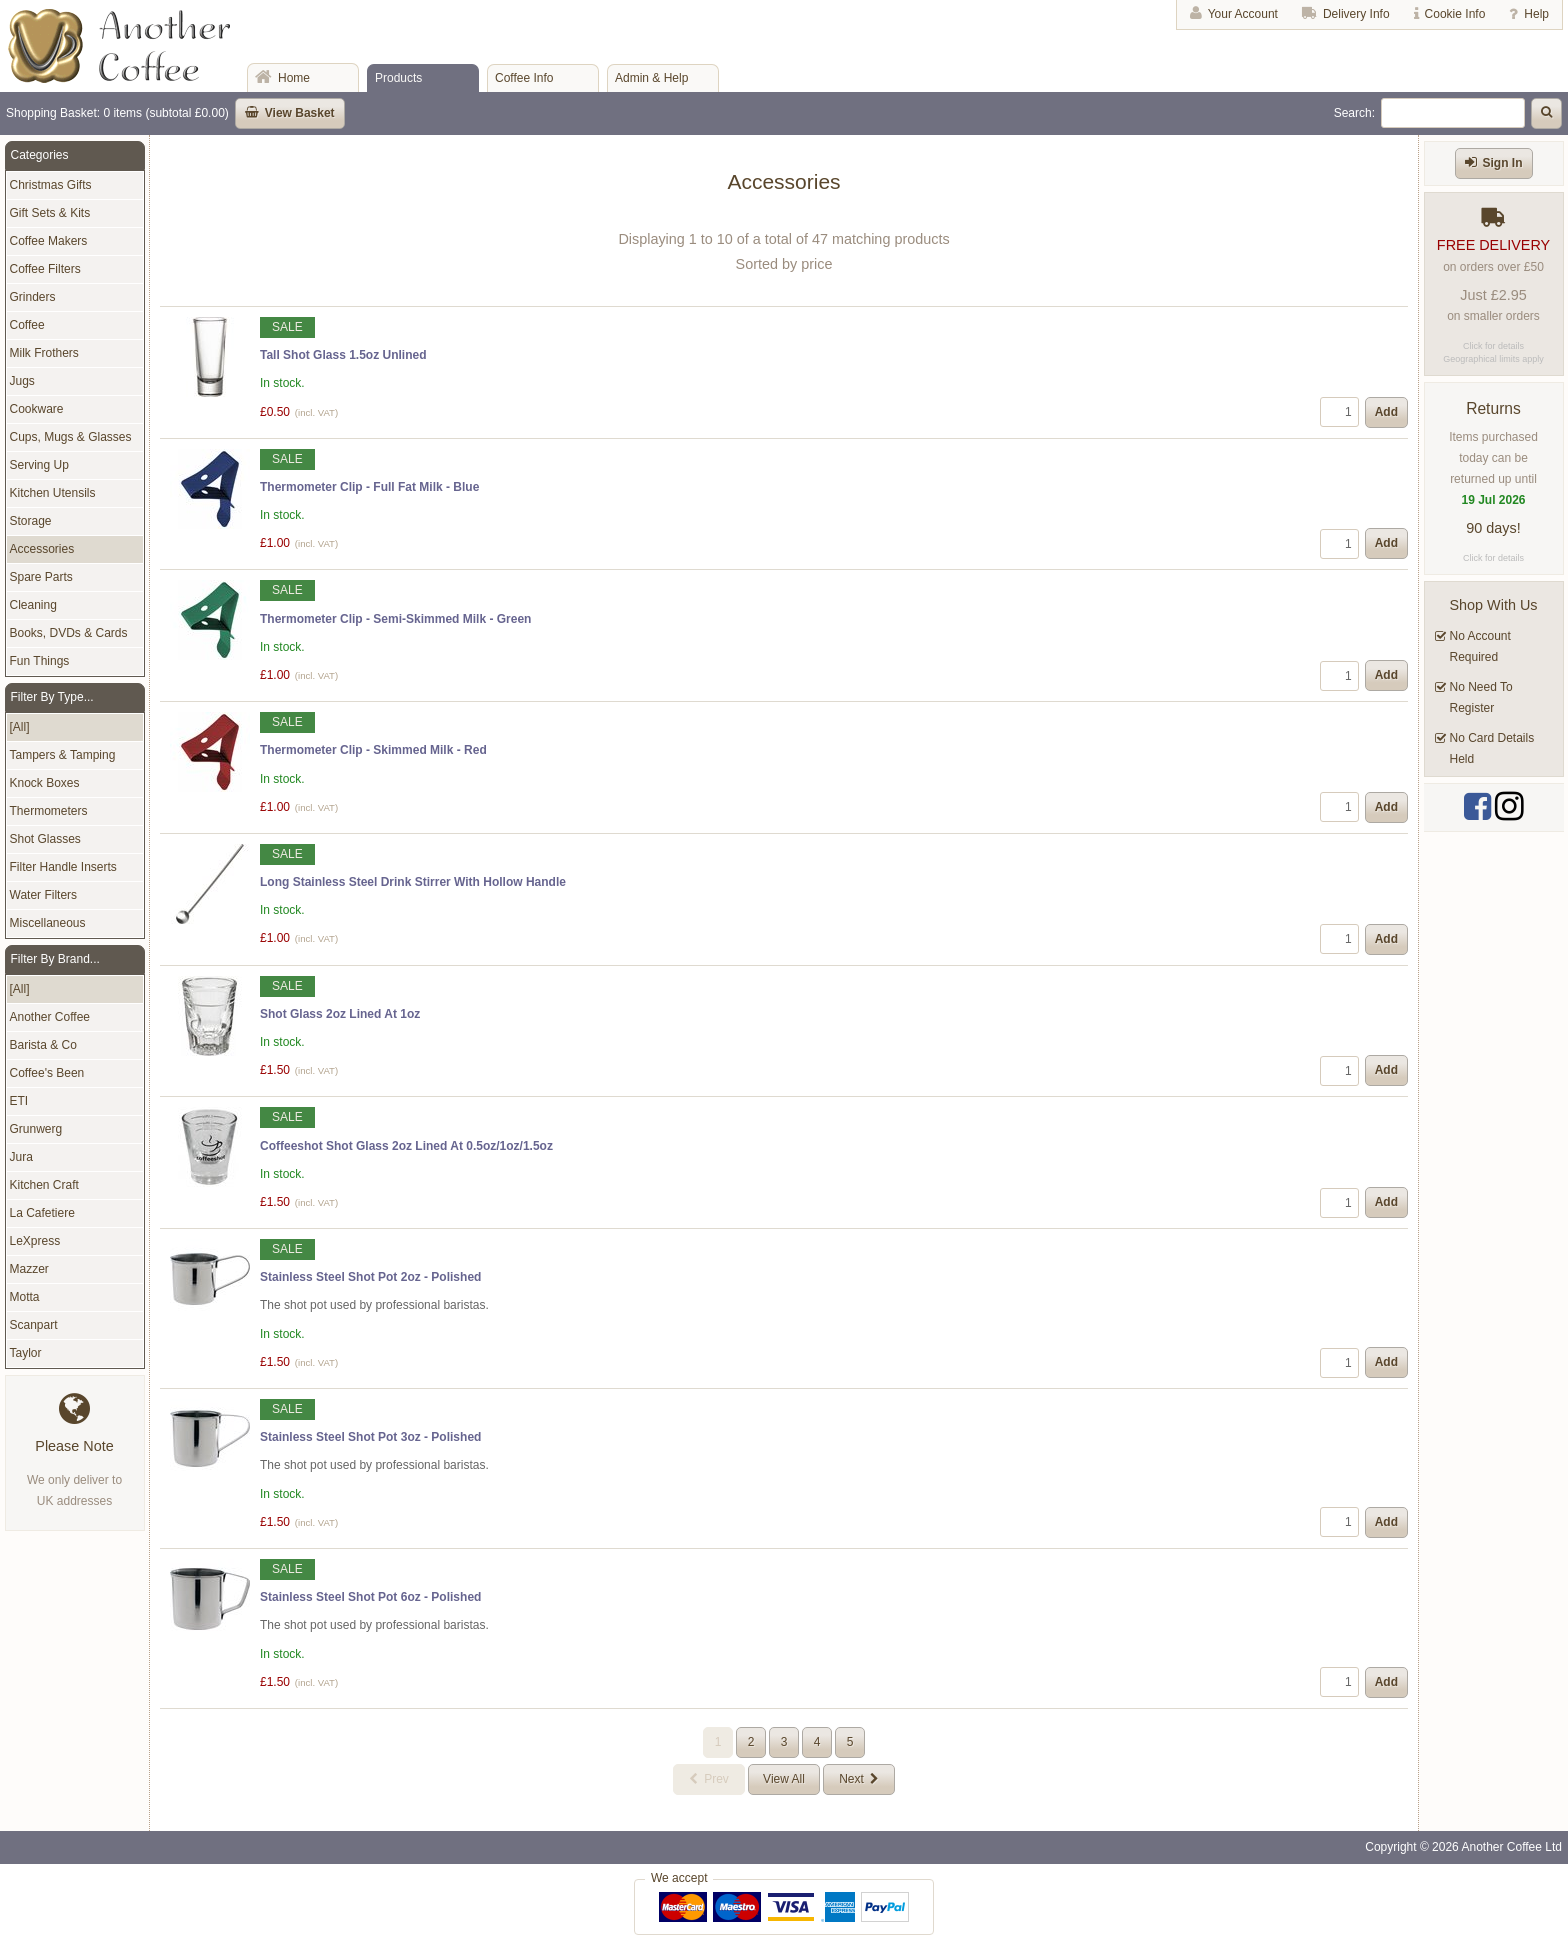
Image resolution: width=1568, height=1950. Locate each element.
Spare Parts (41, 577)
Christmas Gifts (51, 185)
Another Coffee (50, 1017)
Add (1386, 412)
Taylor (26, 1353)
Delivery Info (1356, 14)
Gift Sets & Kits (50, 213)
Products (398, 78)
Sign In (1503, 163)
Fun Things (40, 661)
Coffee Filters (45, 269)
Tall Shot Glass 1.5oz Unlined (343, 355)
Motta (25, 1297)
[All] (20, 727)
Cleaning (33, 605)
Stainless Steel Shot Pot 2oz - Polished (370, 1277)
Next (851, 1779)
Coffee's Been (47, 1073)
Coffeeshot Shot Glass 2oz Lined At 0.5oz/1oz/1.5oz (406, 1146)
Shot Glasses (45, 839)
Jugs (22, 381)
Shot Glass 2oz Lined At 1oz (340, 1014)
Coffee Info (524, 78)
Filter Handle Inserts (63, 867)
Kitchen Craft (44, 1185)
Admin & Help (651, 78)
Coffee (27, 325)
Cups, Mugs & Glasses (71, 437)
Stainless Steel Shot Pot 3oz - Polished (370, 1437)
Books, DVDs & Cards (69, 633)
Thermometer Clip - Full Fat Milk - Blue (369, 487)
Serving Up (39, 465)
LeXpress (35, 1241)
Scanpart (34, 1325)
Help (1536, 14)
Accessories (42, 549)
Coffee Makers (49, 241)
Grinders (33, 297)
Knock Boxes (45, 783)
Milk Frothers (44, 353)
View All (784, 1779)
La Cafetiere (42, 1213)
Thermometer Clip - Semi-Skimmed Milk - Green (395, 619)
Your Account (1243, 14)
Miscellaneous (48, 923)
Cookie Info (1455, 14)
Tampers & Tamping (63, 755)
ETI (19, 1101)
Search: (1354, 113)
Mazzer (29, 1269)
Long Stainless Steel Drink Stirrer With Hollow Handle (413, 882)
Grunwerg (36, 1129)
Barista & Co (43, 1045)
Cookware (37, 409)
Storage (31, 521)
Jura (21, 1157)
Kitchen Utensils (53, 493)
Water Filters (44, 895)
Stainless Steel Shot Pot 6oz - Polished (370, 1597)
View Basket (300, 113)
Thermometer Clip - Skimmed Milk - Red (373, 750)
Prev (716, 1779)
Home (294, 78)
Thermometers (49, 811)
